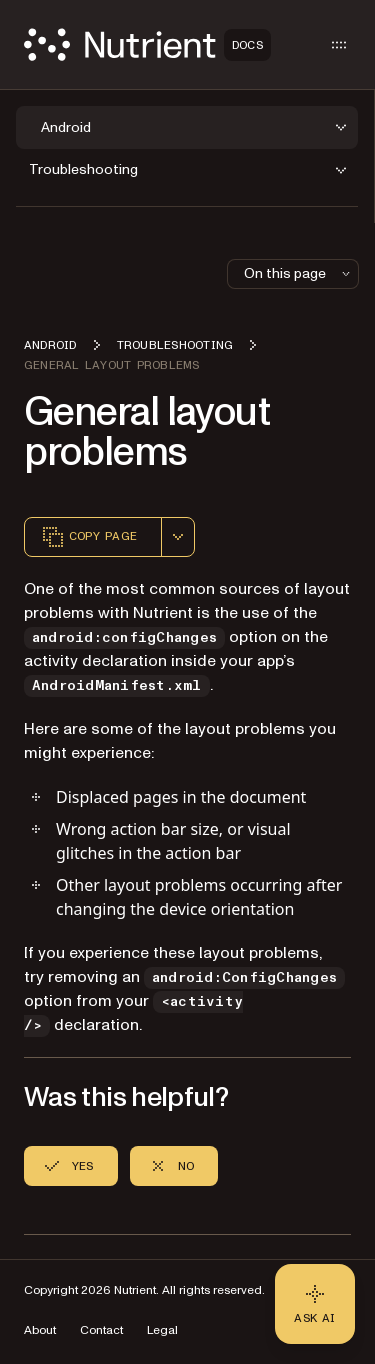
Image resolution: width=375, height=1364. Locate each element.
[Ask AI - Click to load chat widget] (315, 1304)
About (40, 1330)
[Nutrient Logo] (147, 44)
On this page (299, 273)
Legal (162, 1330)
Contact (101, 1330)
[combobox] (178, 537)
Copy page (89, 537)
